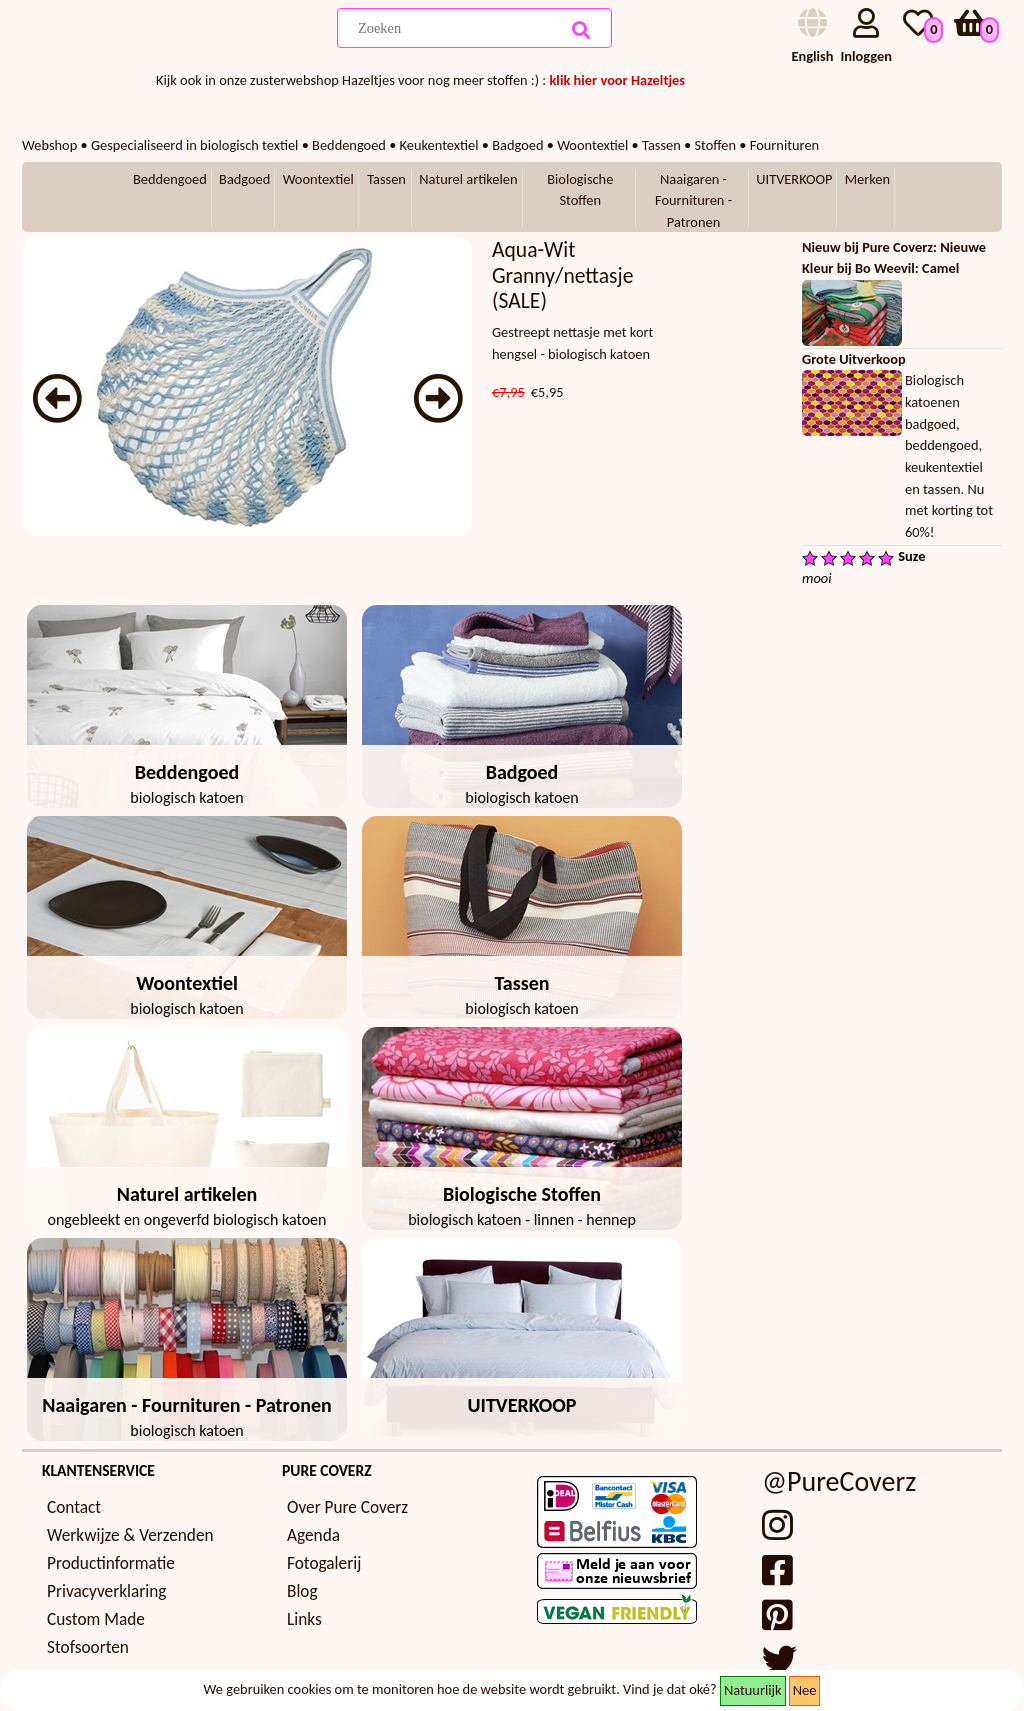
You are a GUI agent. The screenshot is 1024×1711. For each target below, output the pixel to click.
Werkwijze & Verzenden (130, 1535)
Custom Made (96, 1619)
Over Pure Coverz (347, 1507)
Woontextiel (318, 179)
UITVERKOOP (794, 179)
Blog (302, 1591)
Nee (805, 1690)
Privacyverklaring (106, 1591)
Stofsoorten (88, 1647)
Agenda (313, 1535)
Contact (74, 1507)
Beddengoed (170, 179)
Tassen (386, 179)
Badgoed (244, 179)
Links (304, 1619)
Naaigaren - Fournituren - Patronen (693, 200)
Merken (867, 179)
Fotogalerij (324, 1563)
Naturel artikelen (468, 179)
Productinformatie (111, 1563)
